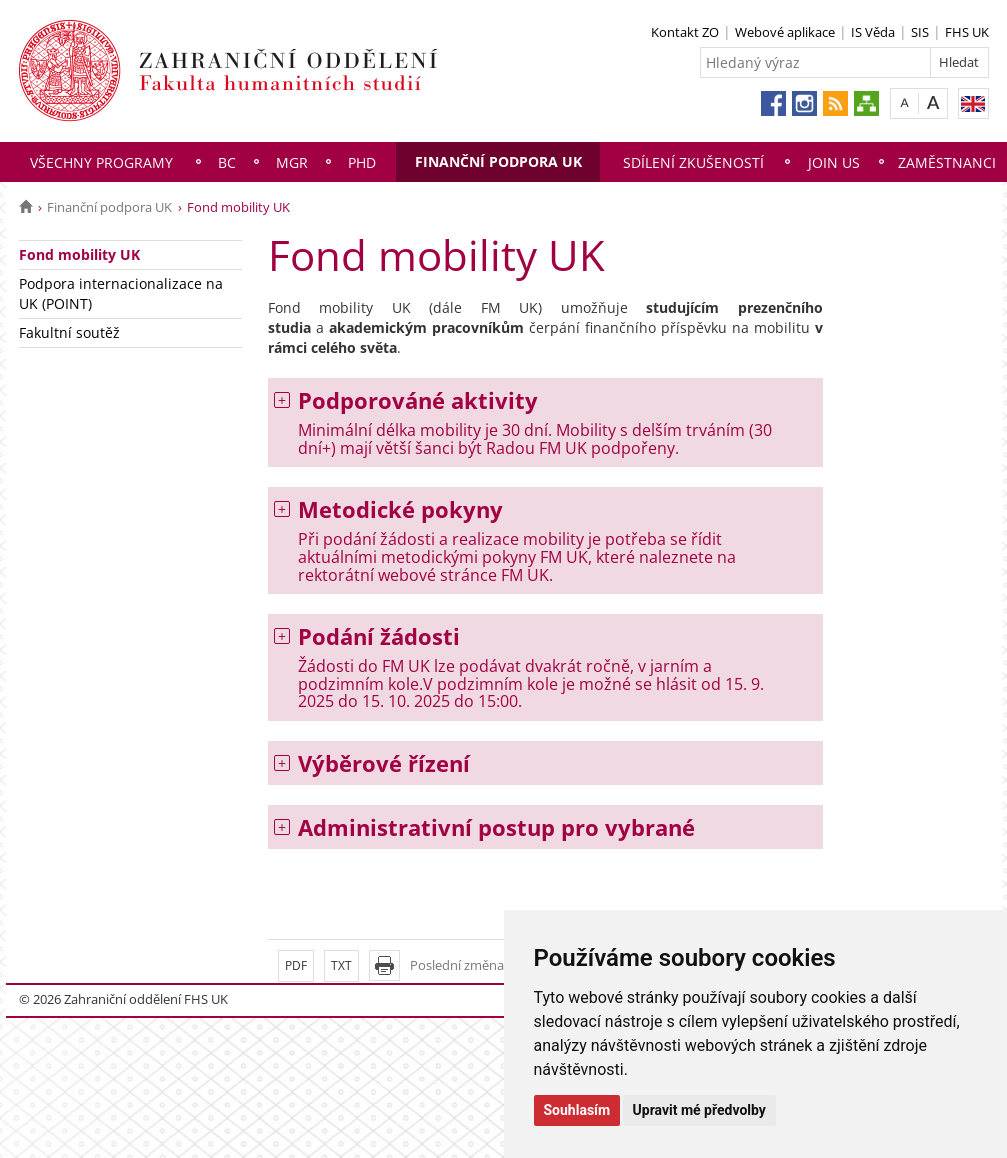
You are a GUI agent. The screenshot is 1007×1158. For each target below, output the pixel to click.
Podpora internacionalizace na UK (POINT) (121, 293)
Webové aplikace (785, 32)
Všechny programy (101, 162)
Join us (834, 162)
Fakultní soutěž (69, 332)
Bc (227, 162)
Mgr (292, 162)
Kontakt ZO (685, 32)
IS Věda (873, 32)
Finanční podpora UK (498, 161)
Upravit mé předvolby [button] (699, 1110)
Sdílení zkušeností (693, 162)
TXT (341, 965)
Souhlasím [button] (577, 1110)
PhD (362, 162)
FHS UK (967, 32)
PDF (296, 965)
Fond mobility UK (79, 254)
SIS (920, 32)
